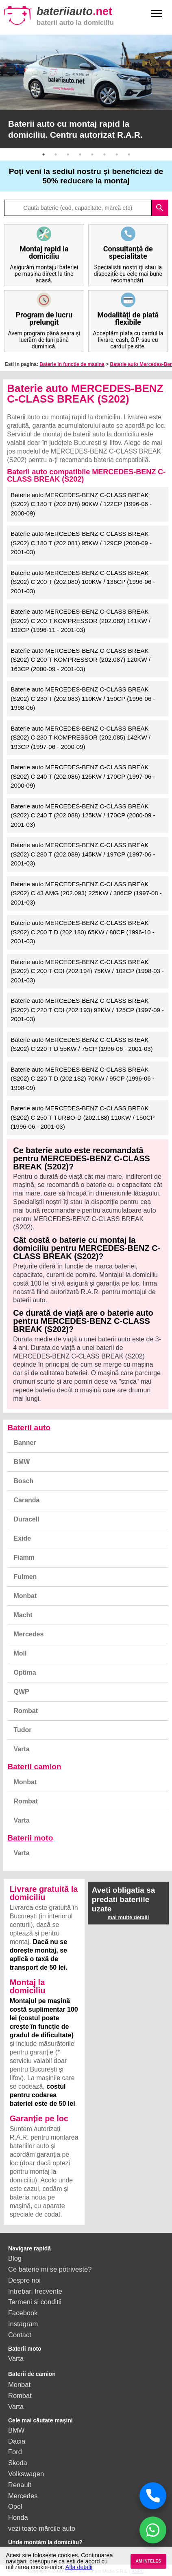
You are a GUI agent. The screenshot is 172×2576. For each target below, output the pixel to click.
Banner (24, 1442)
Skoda (17, 2462)
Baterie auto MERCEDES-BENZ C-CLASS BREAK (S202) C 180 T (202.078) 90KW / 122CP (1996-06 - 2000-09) (81, 504)
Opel (15, 2506)
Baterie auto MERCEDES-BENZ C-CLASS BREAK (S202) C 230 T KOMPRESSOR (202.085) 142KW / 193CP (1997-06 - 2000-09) (80, 737)
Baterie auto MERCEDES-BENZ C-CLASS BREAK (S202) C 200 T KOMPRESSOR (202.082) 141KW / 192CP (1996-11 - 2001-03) (80, 620)
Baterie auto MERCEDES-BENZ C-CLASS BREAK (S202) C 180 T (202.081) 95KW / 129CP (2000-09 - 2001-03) (81, 542)
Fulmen (25, 1576)
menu (156, 13)
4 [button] (80, 154)
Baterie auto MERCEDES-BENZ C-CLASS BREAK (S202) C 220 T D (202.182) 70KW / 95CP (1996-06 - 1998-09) (83, 1078)
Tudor (22, 1729)
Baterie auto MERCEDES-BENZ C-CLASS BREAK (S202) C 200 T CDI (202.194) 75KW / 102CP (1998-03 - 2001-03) (87, 971)
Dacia (16, 2441)
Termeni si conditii (34, 2301)
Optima (24, 1672)
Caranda (26, 1500)
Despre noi (24, 2280)
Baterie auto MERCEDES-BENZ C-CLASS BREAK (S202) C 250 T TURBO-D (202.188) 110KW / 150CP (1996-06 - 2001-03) (83, 1117)
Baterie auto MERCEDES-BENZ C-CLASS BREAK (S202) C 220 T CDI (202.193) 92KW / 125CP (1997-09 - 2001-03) (87, 1009)
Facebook (22, 2312)
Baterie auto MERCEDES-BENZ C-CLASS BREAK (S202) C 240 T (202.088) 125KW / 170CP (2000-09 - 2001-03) (83, 815)
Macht (22, 1615)
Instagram (23, 2323)
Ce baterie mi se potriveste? (49, 2269)
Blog (15, 2258)
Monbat (25, 1595)
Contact (19, 2334)
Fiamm (24, 1557)
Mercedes (28, 1634)
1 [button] (43, 154)
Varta (21, 1749)
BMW (21, 1461)
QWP (21, 1691)
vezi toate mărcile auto (41, 2528)
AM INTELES (148, 2561)
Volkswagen (26, 2473)
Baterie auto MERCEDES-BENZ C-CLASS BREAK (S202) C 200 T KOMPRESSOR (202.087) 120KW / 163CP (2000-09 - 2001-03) (80, 659)
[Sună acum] (152, 2495)
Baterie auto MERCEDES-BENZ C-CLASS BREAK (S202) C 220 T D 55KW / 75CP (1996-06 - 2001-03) (81, 1044)
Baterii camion (34, 1766)
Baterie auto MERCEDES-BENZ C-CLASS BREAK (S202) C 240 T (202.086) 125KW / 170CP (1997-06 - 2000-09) (83, 776)
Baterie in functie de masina (71, 364)
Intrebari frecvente (35, 2291)
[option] (86, 91)
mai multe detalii (128, 1917)
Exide (22, 1538)
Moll (19, 1653)
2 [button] (56, 154)
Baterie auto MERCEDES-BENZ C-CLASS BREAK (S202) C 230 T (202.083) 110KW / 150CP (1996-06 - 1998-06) (83, 698)
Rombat (25, 1710)
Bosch (23, 1480)
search (160, 208)
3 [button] (68, 154)
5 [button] (92, 154)
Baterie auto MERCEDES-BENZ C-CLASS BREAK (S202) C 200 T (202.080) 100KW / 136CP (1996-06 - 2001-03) (83, 581)
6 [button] (104, 154)
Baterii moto (30, 1838)
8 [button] (129, 154)
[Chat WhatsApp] (152, 2530)
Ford (15, 2451)
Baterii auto (28, 1427)
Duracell (26, 1519)
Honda (18, 2517)
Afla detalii (78, 2567)
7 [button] (117, 154)
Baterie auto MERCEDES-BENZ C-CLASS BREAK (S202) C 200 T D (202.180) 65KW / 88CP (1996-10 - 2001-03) (83, 932)
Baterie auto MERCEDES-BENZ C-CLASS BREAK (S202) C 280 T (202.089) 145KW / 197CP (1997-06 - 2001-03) (83, 854)
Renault (19, 2484)
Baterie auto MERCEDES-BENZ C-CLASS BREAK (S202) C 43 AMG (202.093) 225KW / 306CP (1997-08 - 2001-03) (86, 893)
